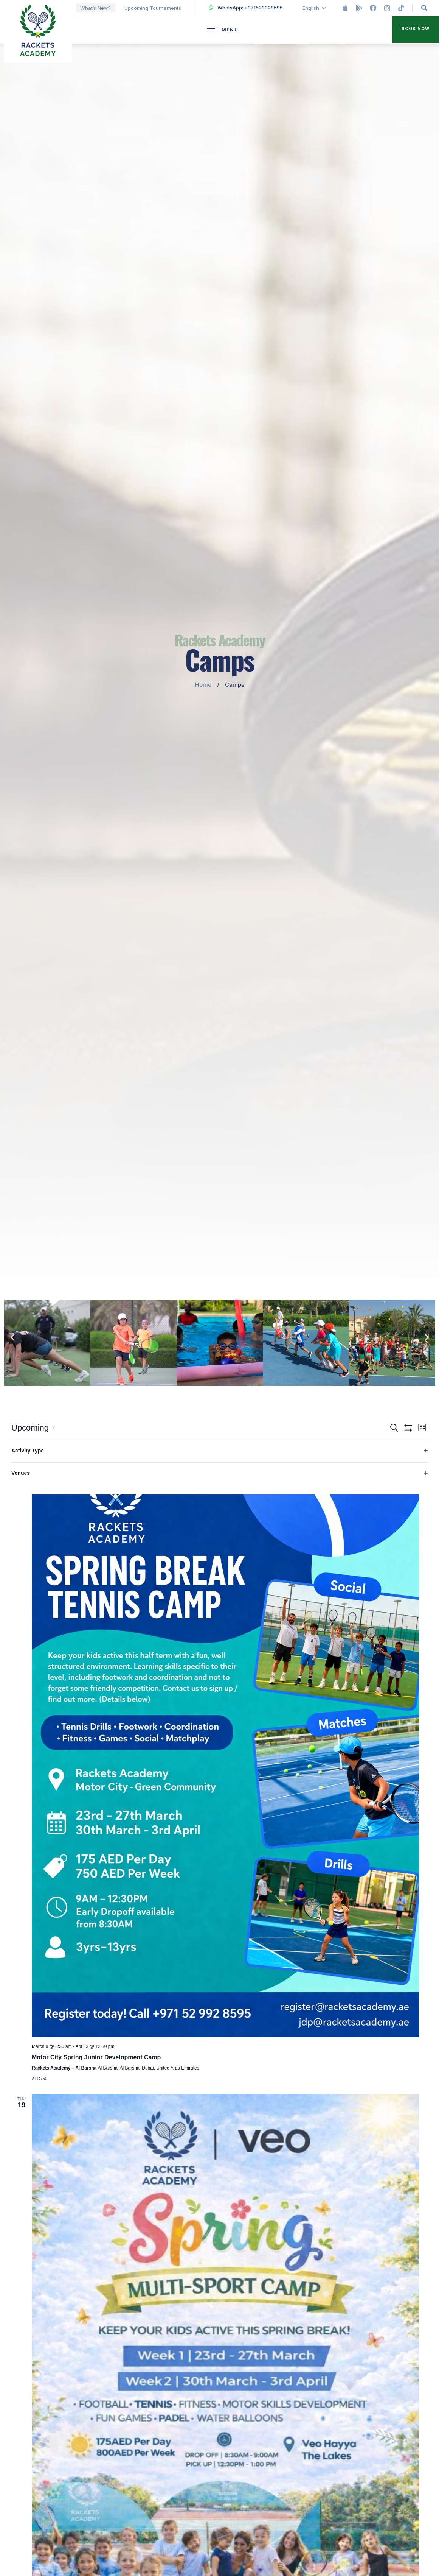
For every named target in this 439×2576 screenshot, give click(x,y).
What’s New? (95, 8)
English (314, 8)
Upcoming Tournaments (152, 8)
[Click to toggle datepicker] (33, 1427)
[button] (415, 29)
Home (203, 684)
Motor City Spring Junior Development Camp (96, 2057)
